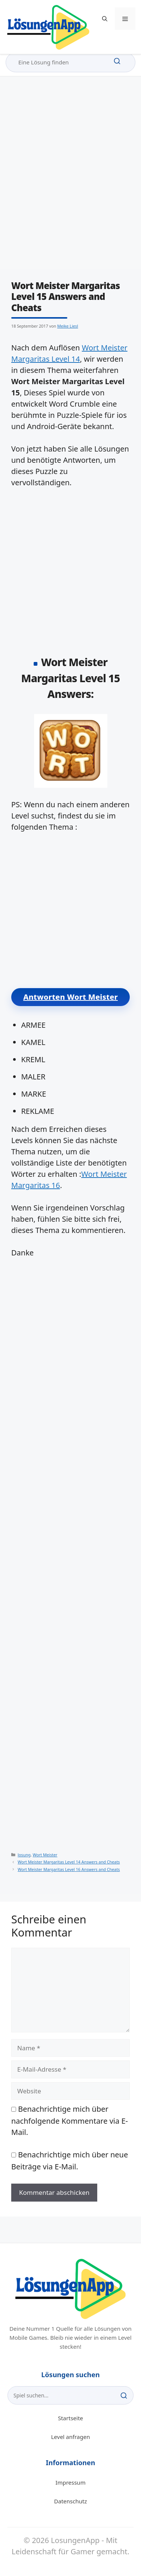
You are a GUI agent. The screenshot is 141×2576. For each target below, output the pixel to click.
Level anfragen (70, 2436)
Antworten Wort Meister (70, 997)
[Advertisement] (70, 179)
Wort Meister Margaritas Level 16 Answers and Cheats (69, 1869)
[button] (105, 19)
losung (24, 1854)
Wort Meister (45, 1854)
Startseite (70, 2418)
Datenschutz (70, 2501)
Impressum (70, 2482)
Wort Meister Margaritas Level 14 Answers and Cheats (69, 1862)
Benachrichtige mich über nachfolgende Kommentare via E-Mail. (69, 2120)
